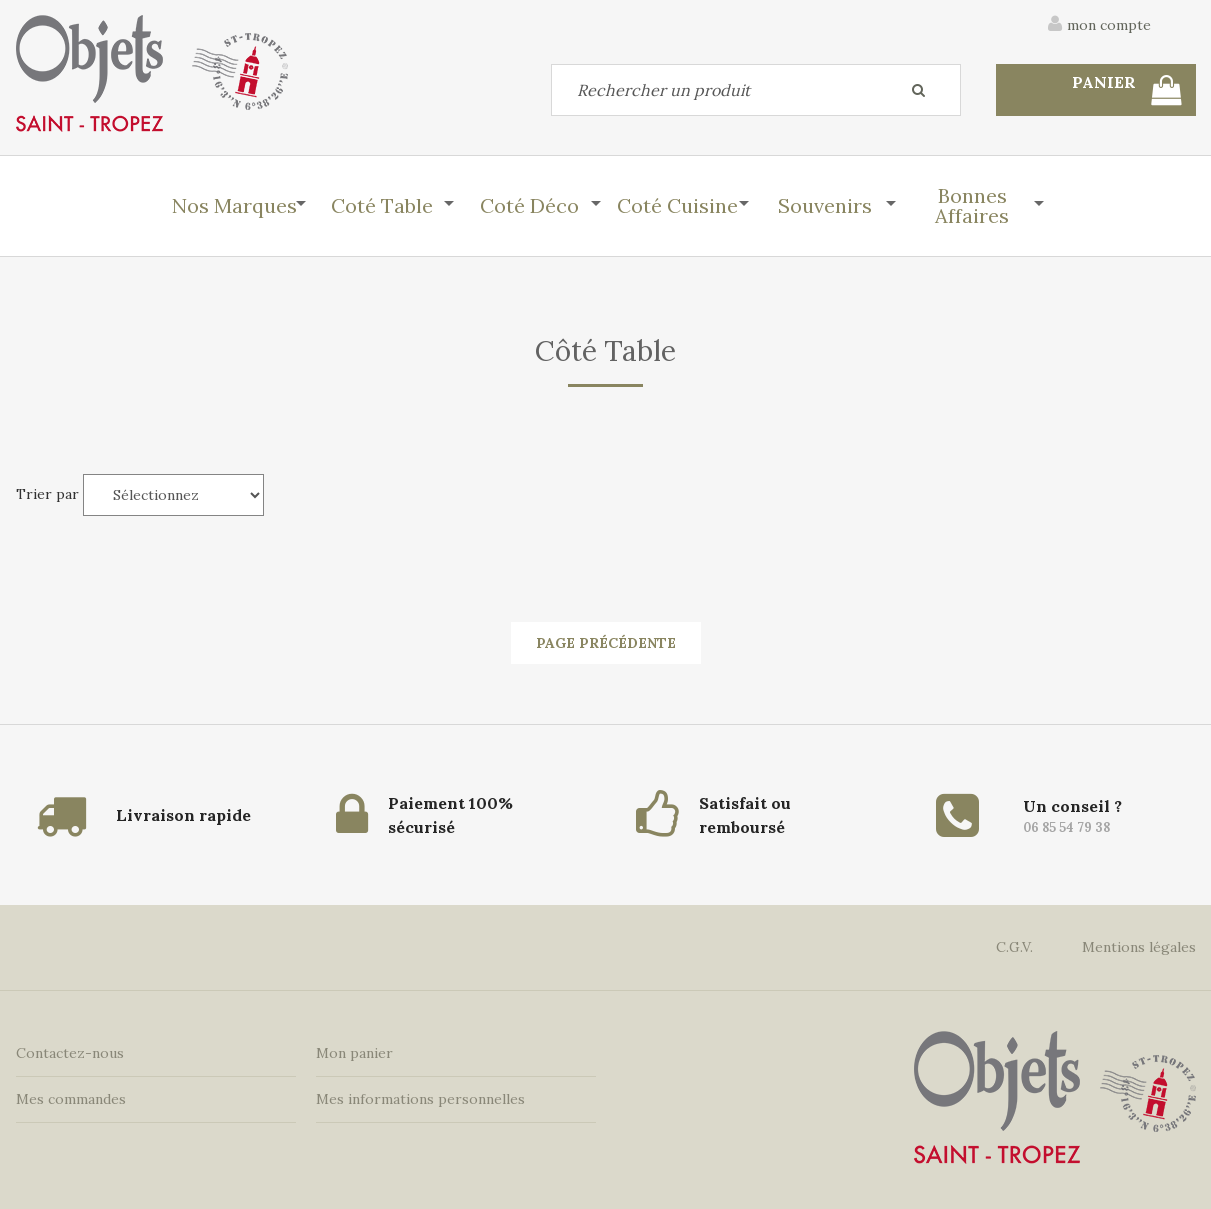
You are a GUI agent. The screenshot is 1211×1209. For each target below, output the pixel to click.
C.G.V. (1014, 947)
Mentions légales (1139, 947)
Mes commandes (71, 1099)
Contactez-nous (70, 1053)
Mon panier (354, 1053)
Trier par (47, 494)
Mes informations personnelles (420, 1099)
